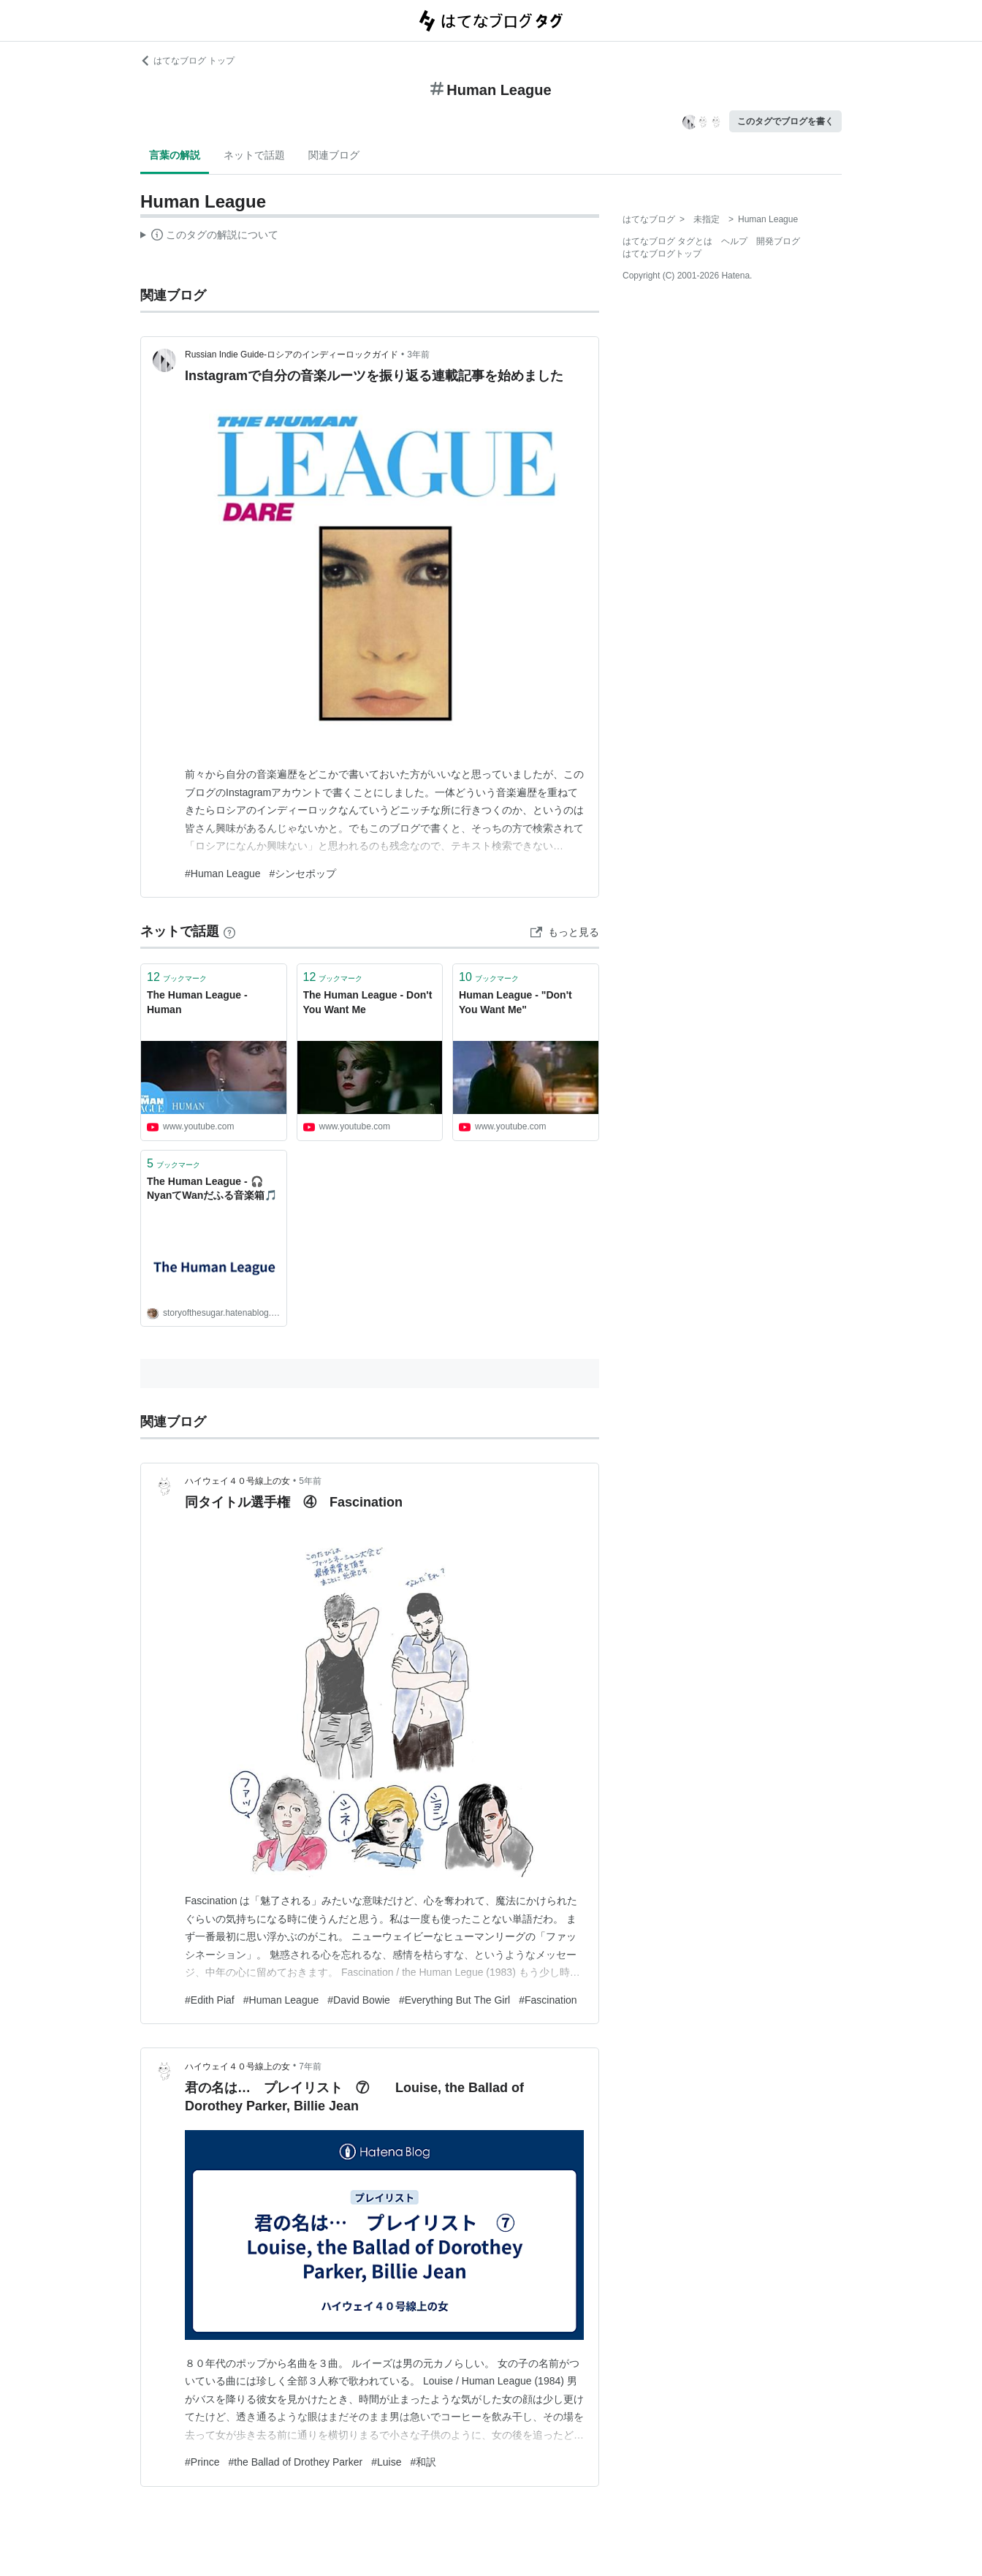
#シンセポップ (303, 873)
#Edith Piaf (210, 2000)
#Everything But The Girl (454, 2000)
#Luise (386, 2462)
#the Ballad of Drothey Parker (295, 2462)
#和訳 (423, 2462)
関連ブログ (333, 155)
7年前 (310, 2066)
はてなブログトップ (662, 254)
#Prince (202, 2462)
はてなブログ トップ (187, 61)
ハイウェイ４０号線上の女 (237, 1481)
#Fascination (547, 2000)
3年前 (418, 354)
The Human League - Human (197, 1002)
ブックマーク (177, 977)
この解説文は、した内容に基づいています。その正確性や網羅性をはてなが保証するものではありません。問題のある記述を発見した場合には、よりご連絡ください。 (209, 237)
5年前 (310, 1481)
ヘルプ (734, 241)
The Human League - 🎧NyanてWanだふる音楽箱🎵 (212, 1188)
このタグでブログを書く (785, 121)
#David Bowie (358, 2000)
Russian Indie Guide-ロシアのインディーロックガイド (291, 354)
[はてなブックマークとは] (229, 931)
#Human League (223, 873)
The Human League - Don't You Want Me (368, 1002)
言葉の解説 (174, 155)
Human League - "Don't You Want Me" (515, 1002)
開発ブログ (778, 241)
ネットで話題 (254, 155)
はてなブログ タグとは (667, 241)
